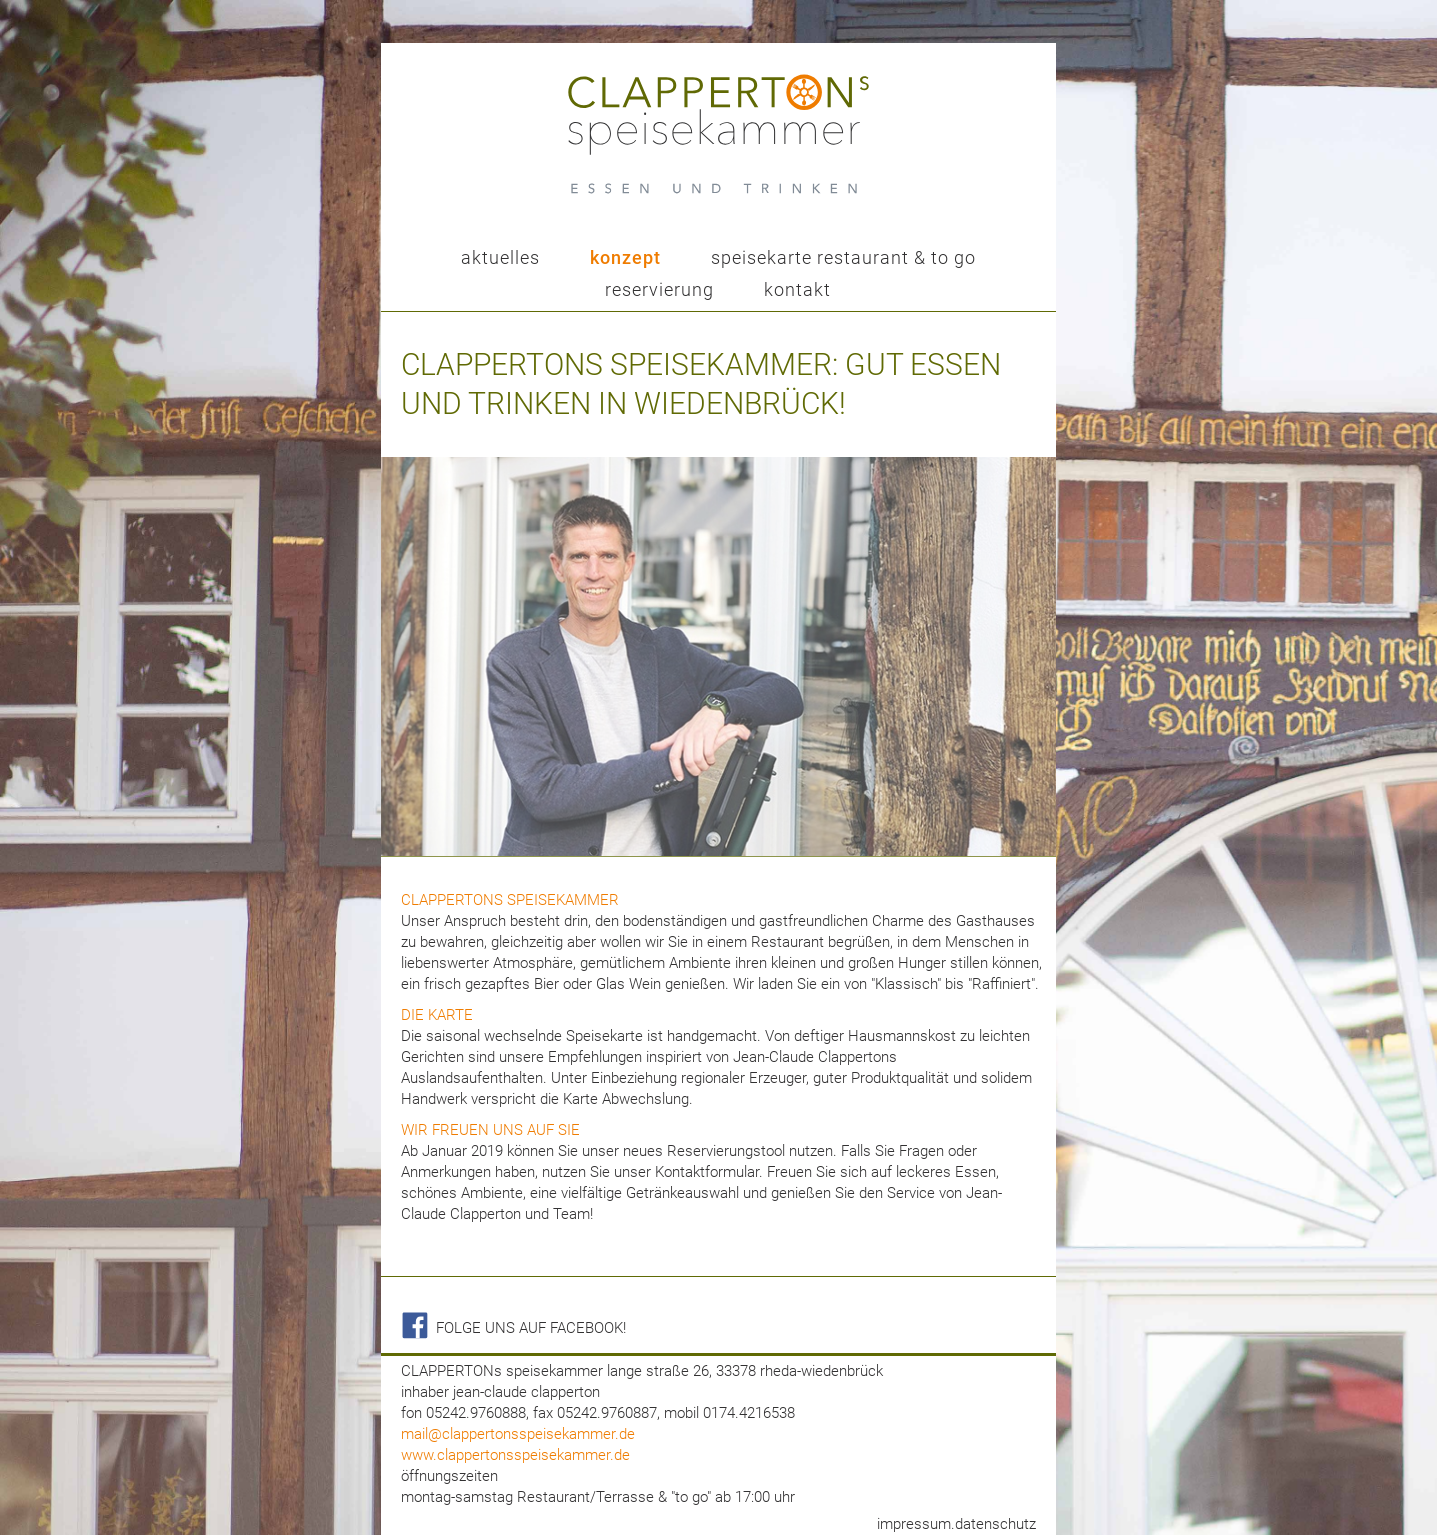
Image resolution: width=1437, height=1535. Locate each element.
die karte (437, 1015)
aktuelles (500, 257)
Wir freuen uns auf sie (490, 1130)
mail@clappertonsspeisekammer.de (518, 1434)
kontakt (797, 289)
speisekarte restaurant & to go (843, 257)
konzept (625, 257)
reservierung (659, 289)
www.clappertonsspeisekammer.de (515, 1455)
